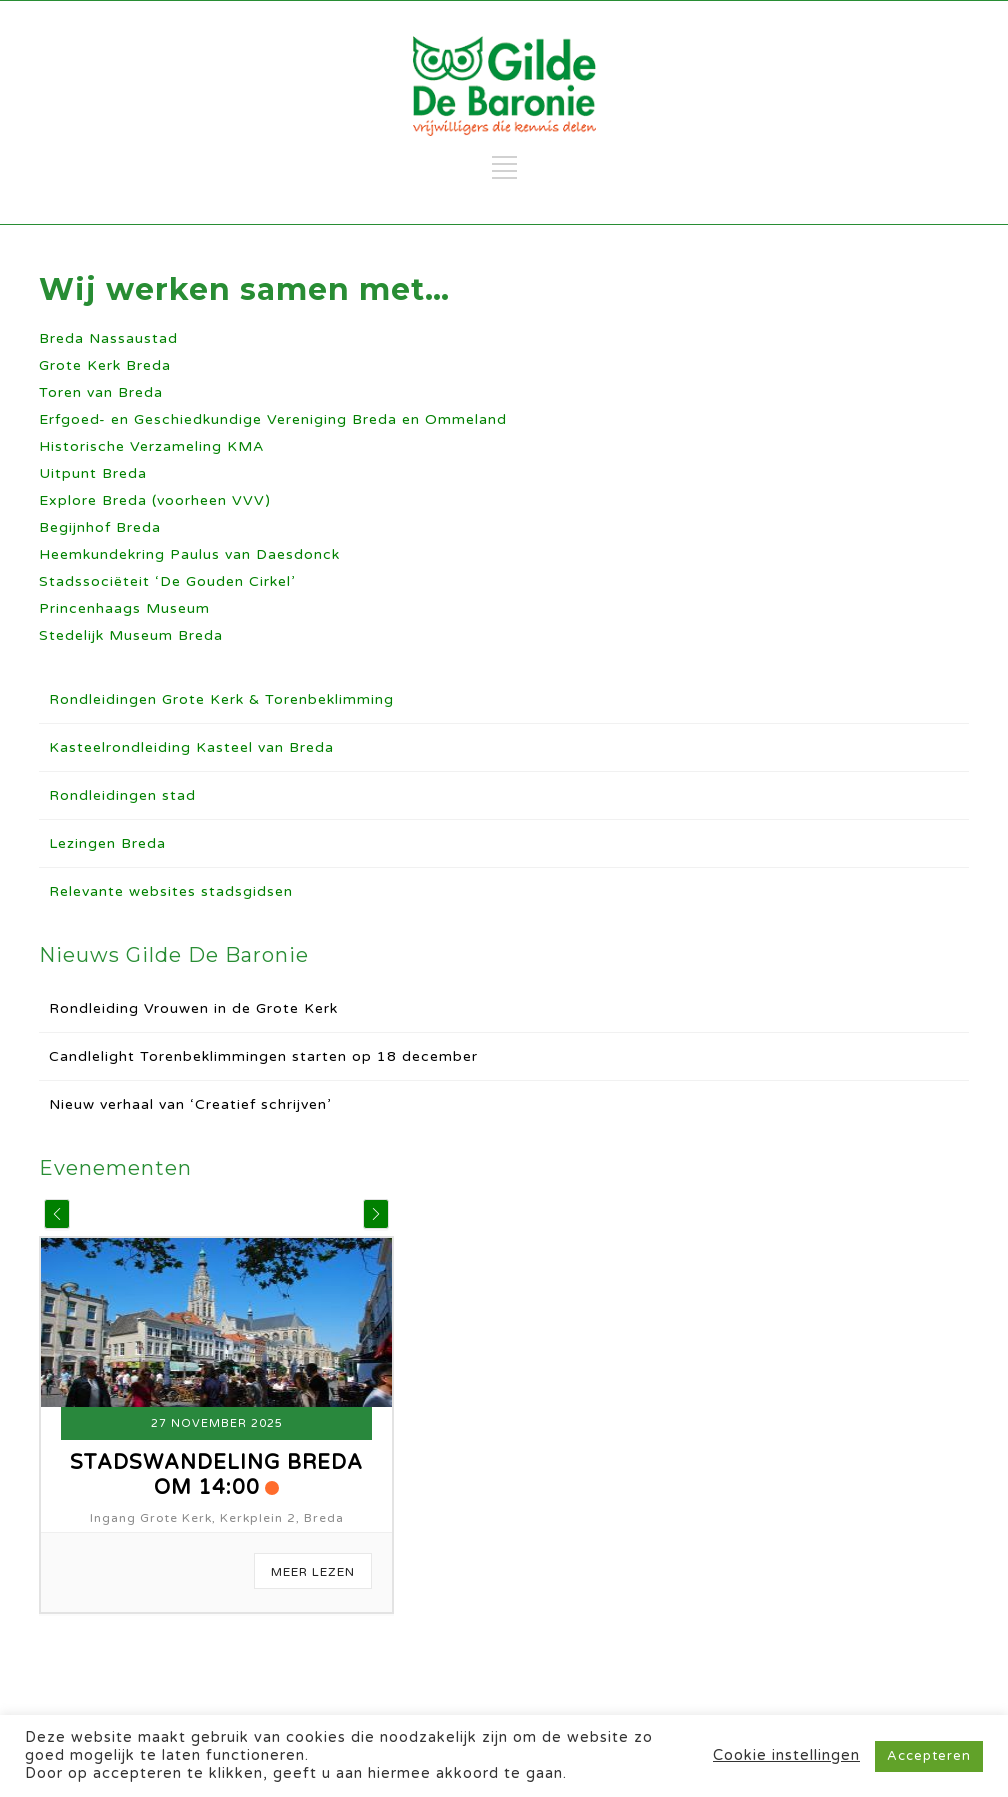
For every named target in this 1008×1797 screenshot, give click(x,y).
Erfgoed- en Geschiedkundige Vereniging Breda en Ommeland (273, 419)
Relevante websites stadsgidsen (171, 891)
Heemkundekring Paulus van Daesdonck (189, 554)
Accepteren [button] (929, 1756)
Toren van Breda (101, 392)
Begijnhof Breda (100, 527)
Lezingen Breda (107, 843)
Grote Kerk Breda (105, 365)
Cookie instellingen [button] (786, 1755)
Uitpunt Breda (93, 473)
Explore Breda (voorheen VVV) (155, 500)
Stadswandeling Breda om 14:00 (216, 1475)
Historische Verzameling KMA (151, 446)
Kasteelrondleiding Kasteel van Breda (191, 747)
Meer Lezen (313, 1572)
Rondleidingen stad (122, 795)
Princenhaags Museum (124, 608)
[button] (57, 1214)
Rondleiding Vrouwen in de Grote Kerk (193, 1008)
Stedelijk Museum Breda (131, 635)
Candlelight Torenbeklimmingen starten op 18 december (263, 1056)
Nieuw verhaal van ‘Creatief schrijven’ (190, 1104)
